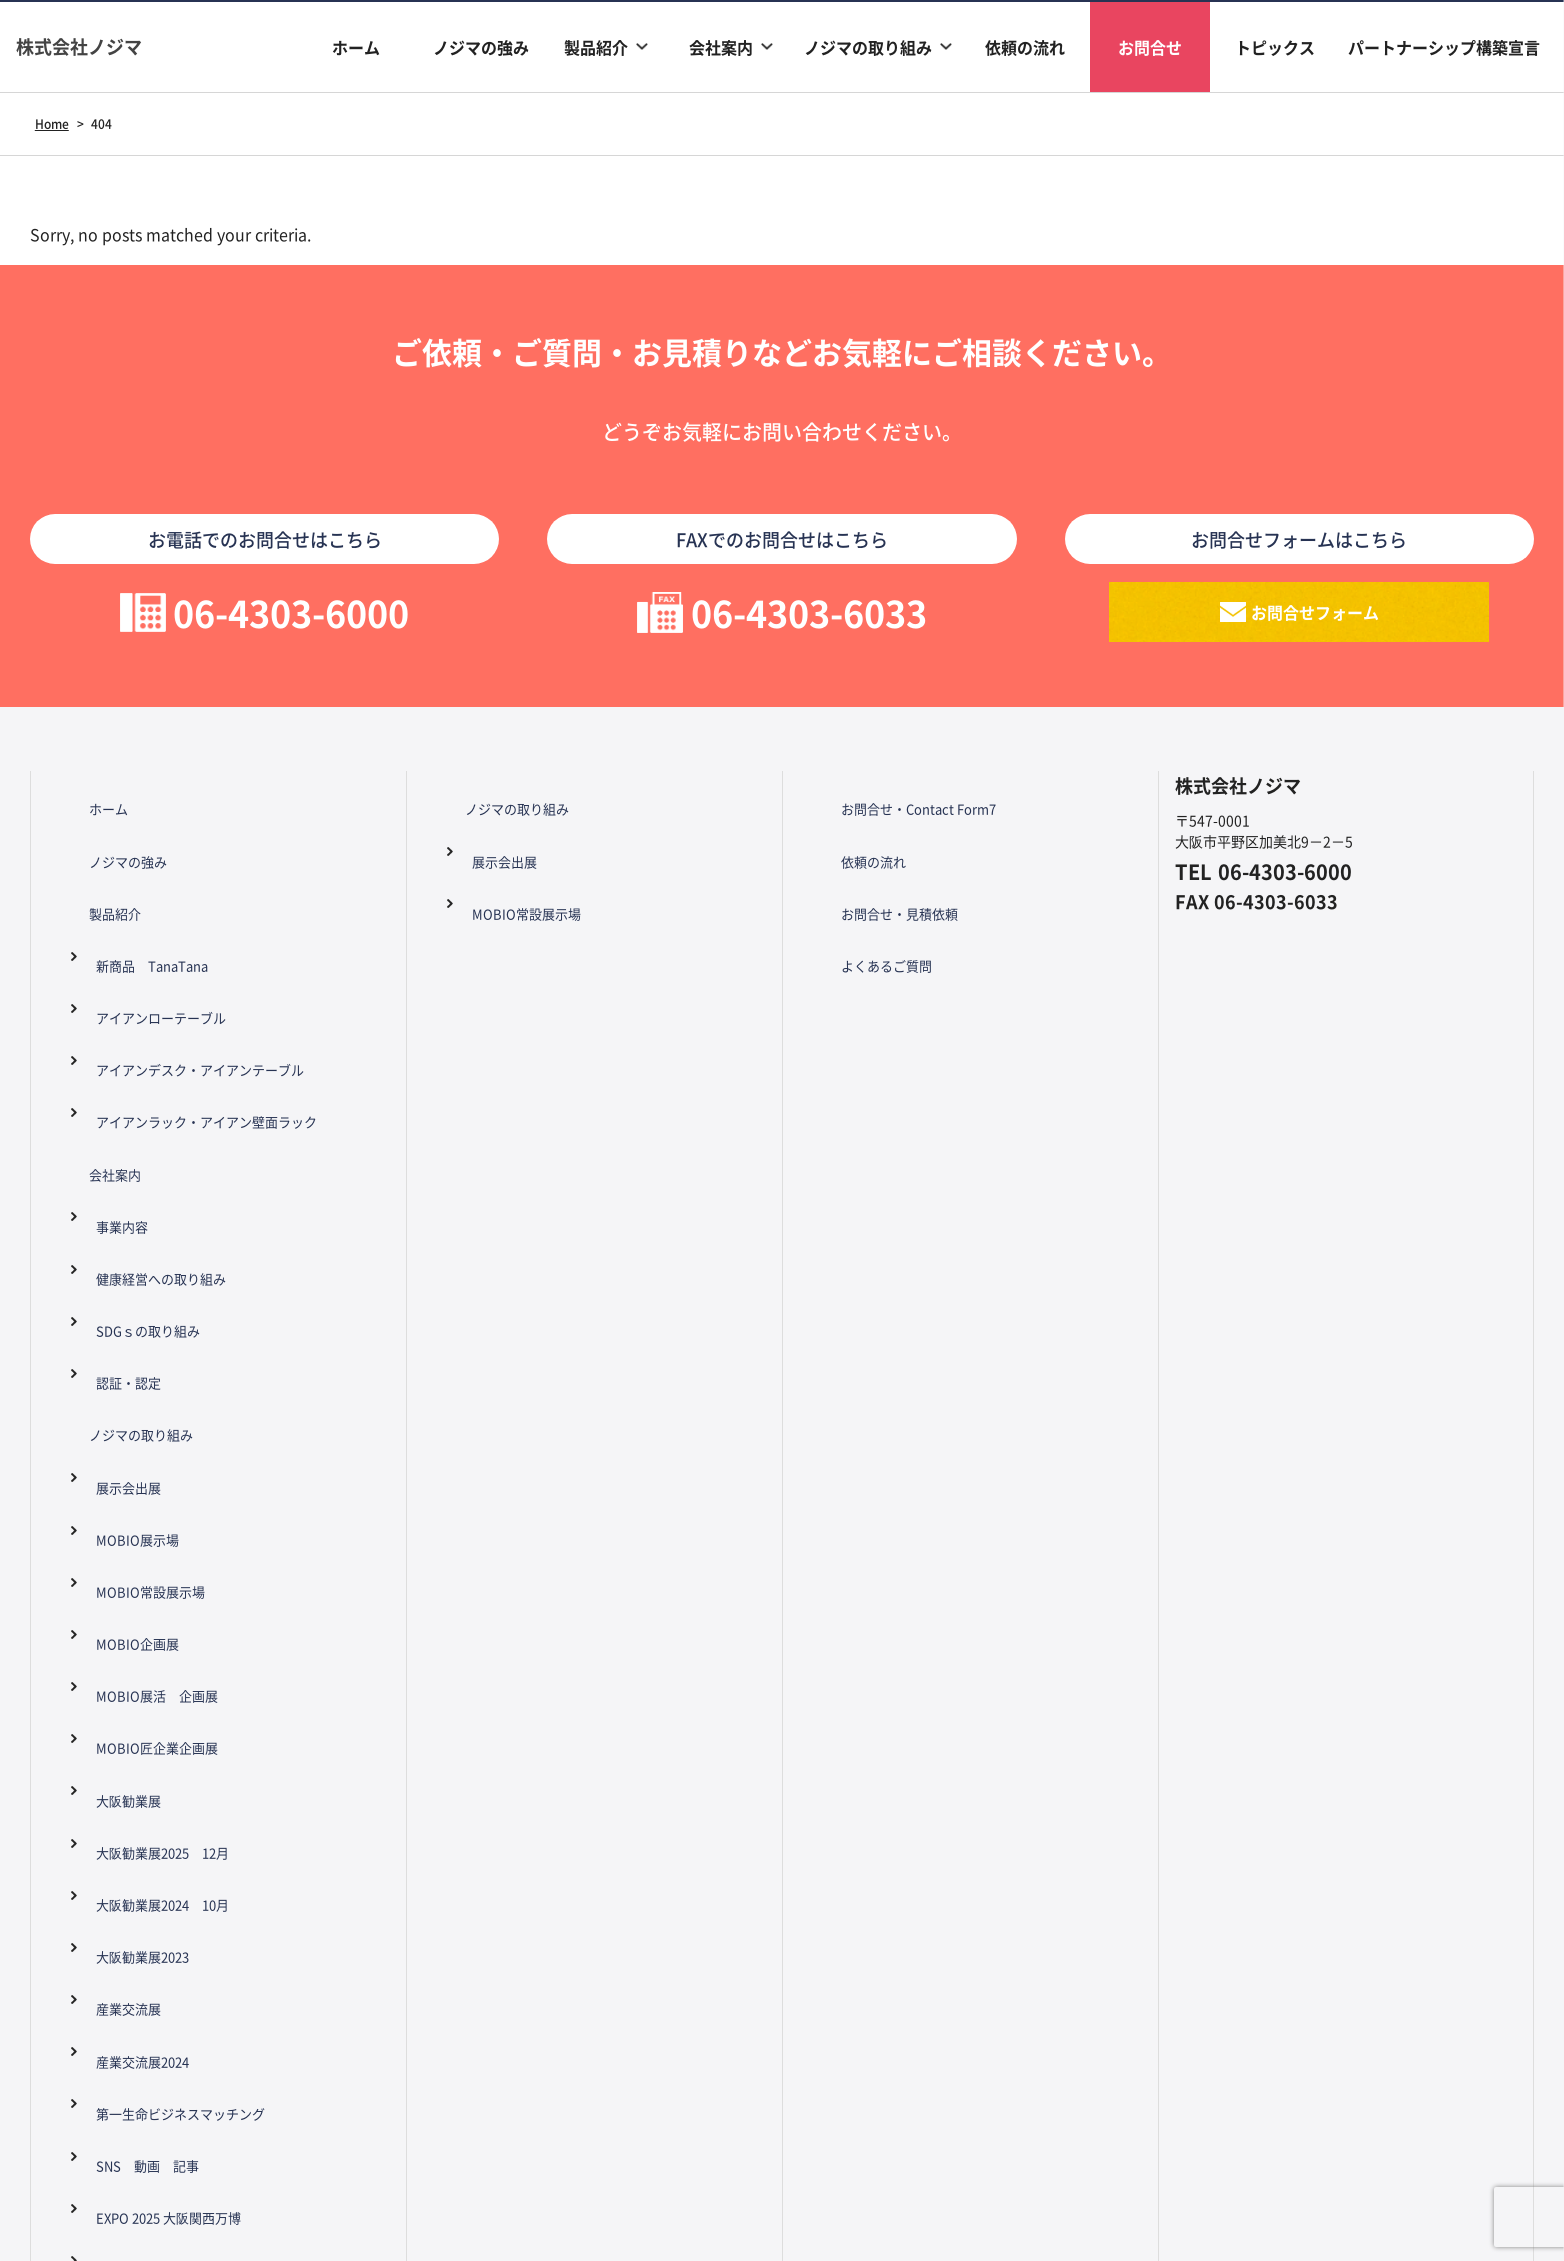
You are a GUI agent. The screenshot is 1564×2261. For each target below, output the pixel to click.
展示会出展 (119, 1254)
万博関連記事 (126, 1876)
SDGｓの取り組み (140, 1154)
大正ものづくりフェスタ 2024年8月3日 (213, 1843)
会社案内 (721, 47)
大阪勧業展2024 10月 (157, 1519)
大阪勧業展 (119, 1453)
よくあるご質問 (864, 922)
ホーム (356, 47)
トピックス (1275, 47)
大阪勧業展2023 (135, 1552)
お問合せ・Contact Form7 (898, 822)
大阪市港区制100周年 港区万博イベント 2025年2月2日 (222, 1763)
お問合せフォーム (1316, 624)
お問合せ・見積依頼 (878, 889)
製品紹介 (596, 47)
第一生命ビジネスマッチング (175, 1652)
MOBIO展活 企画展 (148, 1386)
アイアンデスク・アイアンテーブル (196, 988)
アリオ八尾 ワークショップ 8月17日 (208, 1810)
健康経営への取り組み (154, 1121)
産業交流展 (119, 1586)
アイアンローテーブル (154, 955)
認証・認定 (119, 1187)
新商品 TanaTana (145, 922)
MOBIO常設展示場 (141, 1320)
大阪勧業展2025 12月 (157, 1486)
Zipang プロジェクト (156, 1909)
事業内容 (112, 1088)
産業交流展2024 (135, 1619)
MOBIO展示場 (127, 1287)
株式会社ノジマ (100, 46)
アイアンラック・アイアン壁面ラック (203, 1021)
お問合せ (1150, 47)
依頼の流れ (1025, 47)
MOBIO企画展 (127, 1353)
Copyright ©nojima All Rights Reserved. (782, 2159)
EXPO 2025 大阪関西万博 (162, 1718)
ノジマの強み (481, 47)
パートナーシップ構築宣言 (1444, 47)
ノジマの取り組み (868, 47)
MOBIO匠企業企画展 (148, 1420)
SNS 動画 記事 (139, 1685)
